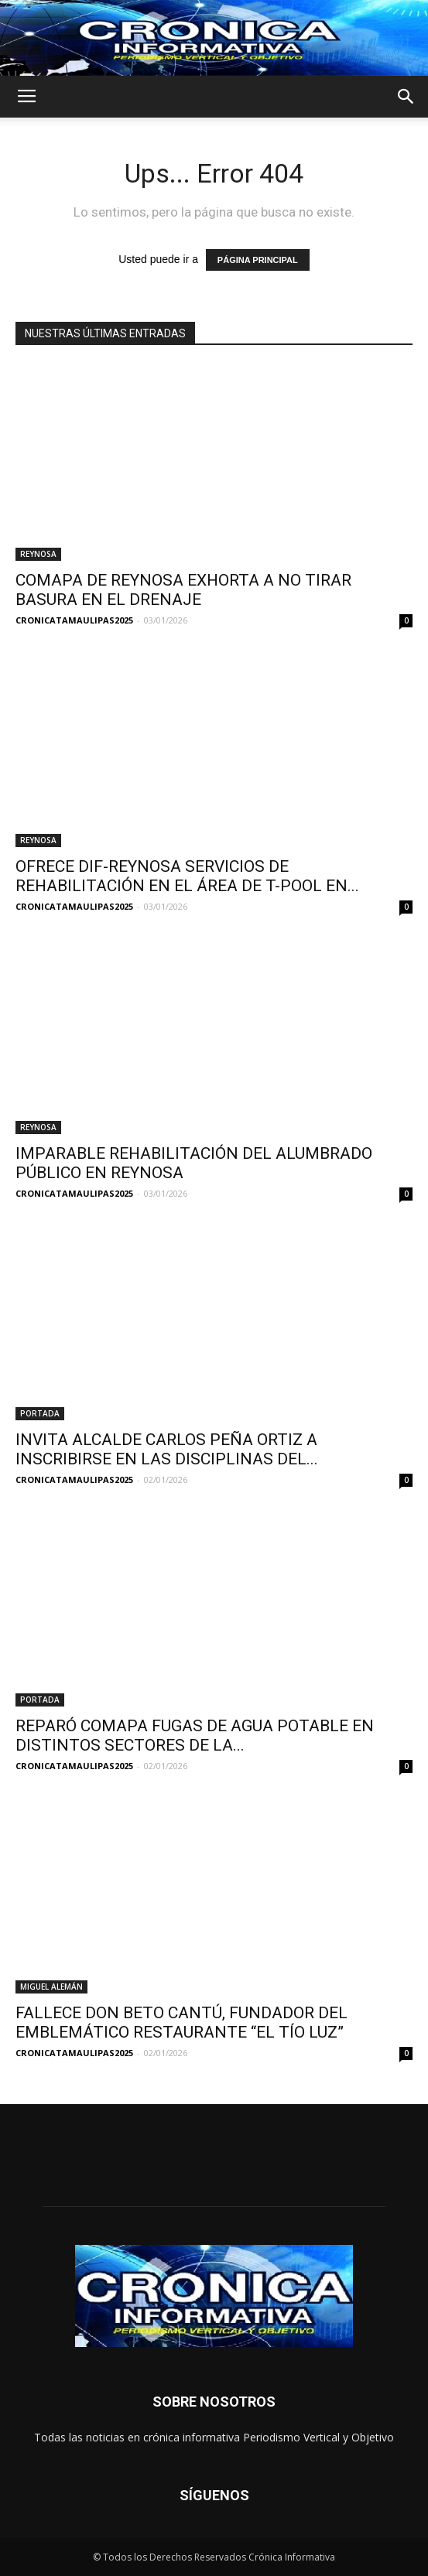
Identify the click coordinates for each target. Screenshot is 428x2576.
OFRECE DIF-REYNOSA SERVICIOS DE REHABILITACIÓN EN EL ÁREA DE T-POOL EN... (187, 876)
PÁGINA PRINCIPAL (257, 260)
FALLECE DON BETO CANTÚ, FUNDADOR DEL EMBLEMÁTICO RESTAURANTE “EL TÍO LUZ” (181, 2022)
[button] (406, 97)
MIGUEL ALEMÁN (51, 1986)
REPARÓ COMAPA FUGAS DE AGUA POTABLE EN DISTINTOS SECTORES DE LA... (194, 1735)
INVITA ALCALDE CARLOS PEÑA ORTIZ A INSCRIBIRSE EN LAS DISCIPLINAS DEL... (166, 1449)
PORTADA (40, 1413)
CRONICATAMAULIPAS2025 (74, 620)
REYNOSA (38, 553)
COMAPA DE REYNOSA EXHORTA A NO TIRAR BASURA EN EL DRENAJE (183, 590)
